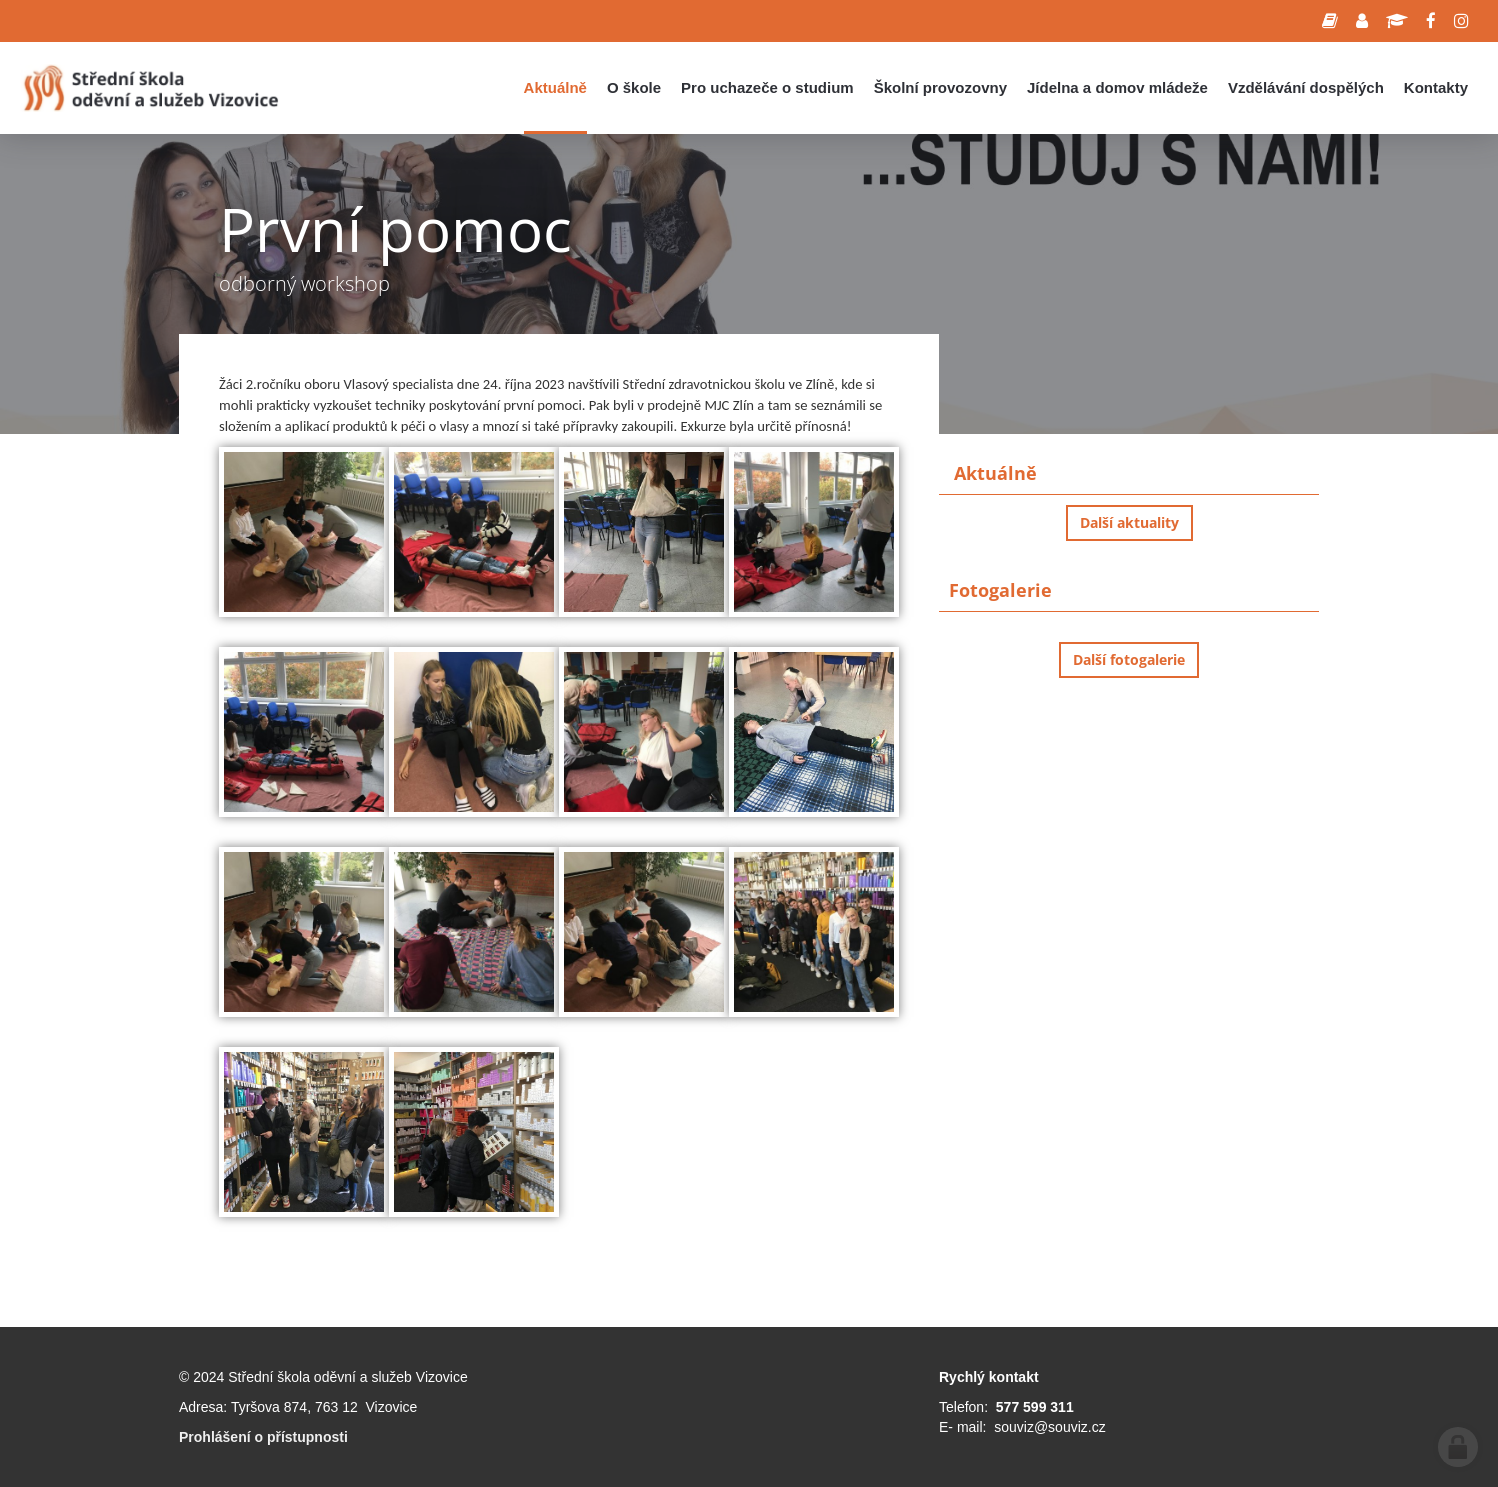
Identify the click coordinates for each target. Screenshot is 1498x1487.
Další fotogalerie (1129, 659)
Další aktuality (1129, 522)
